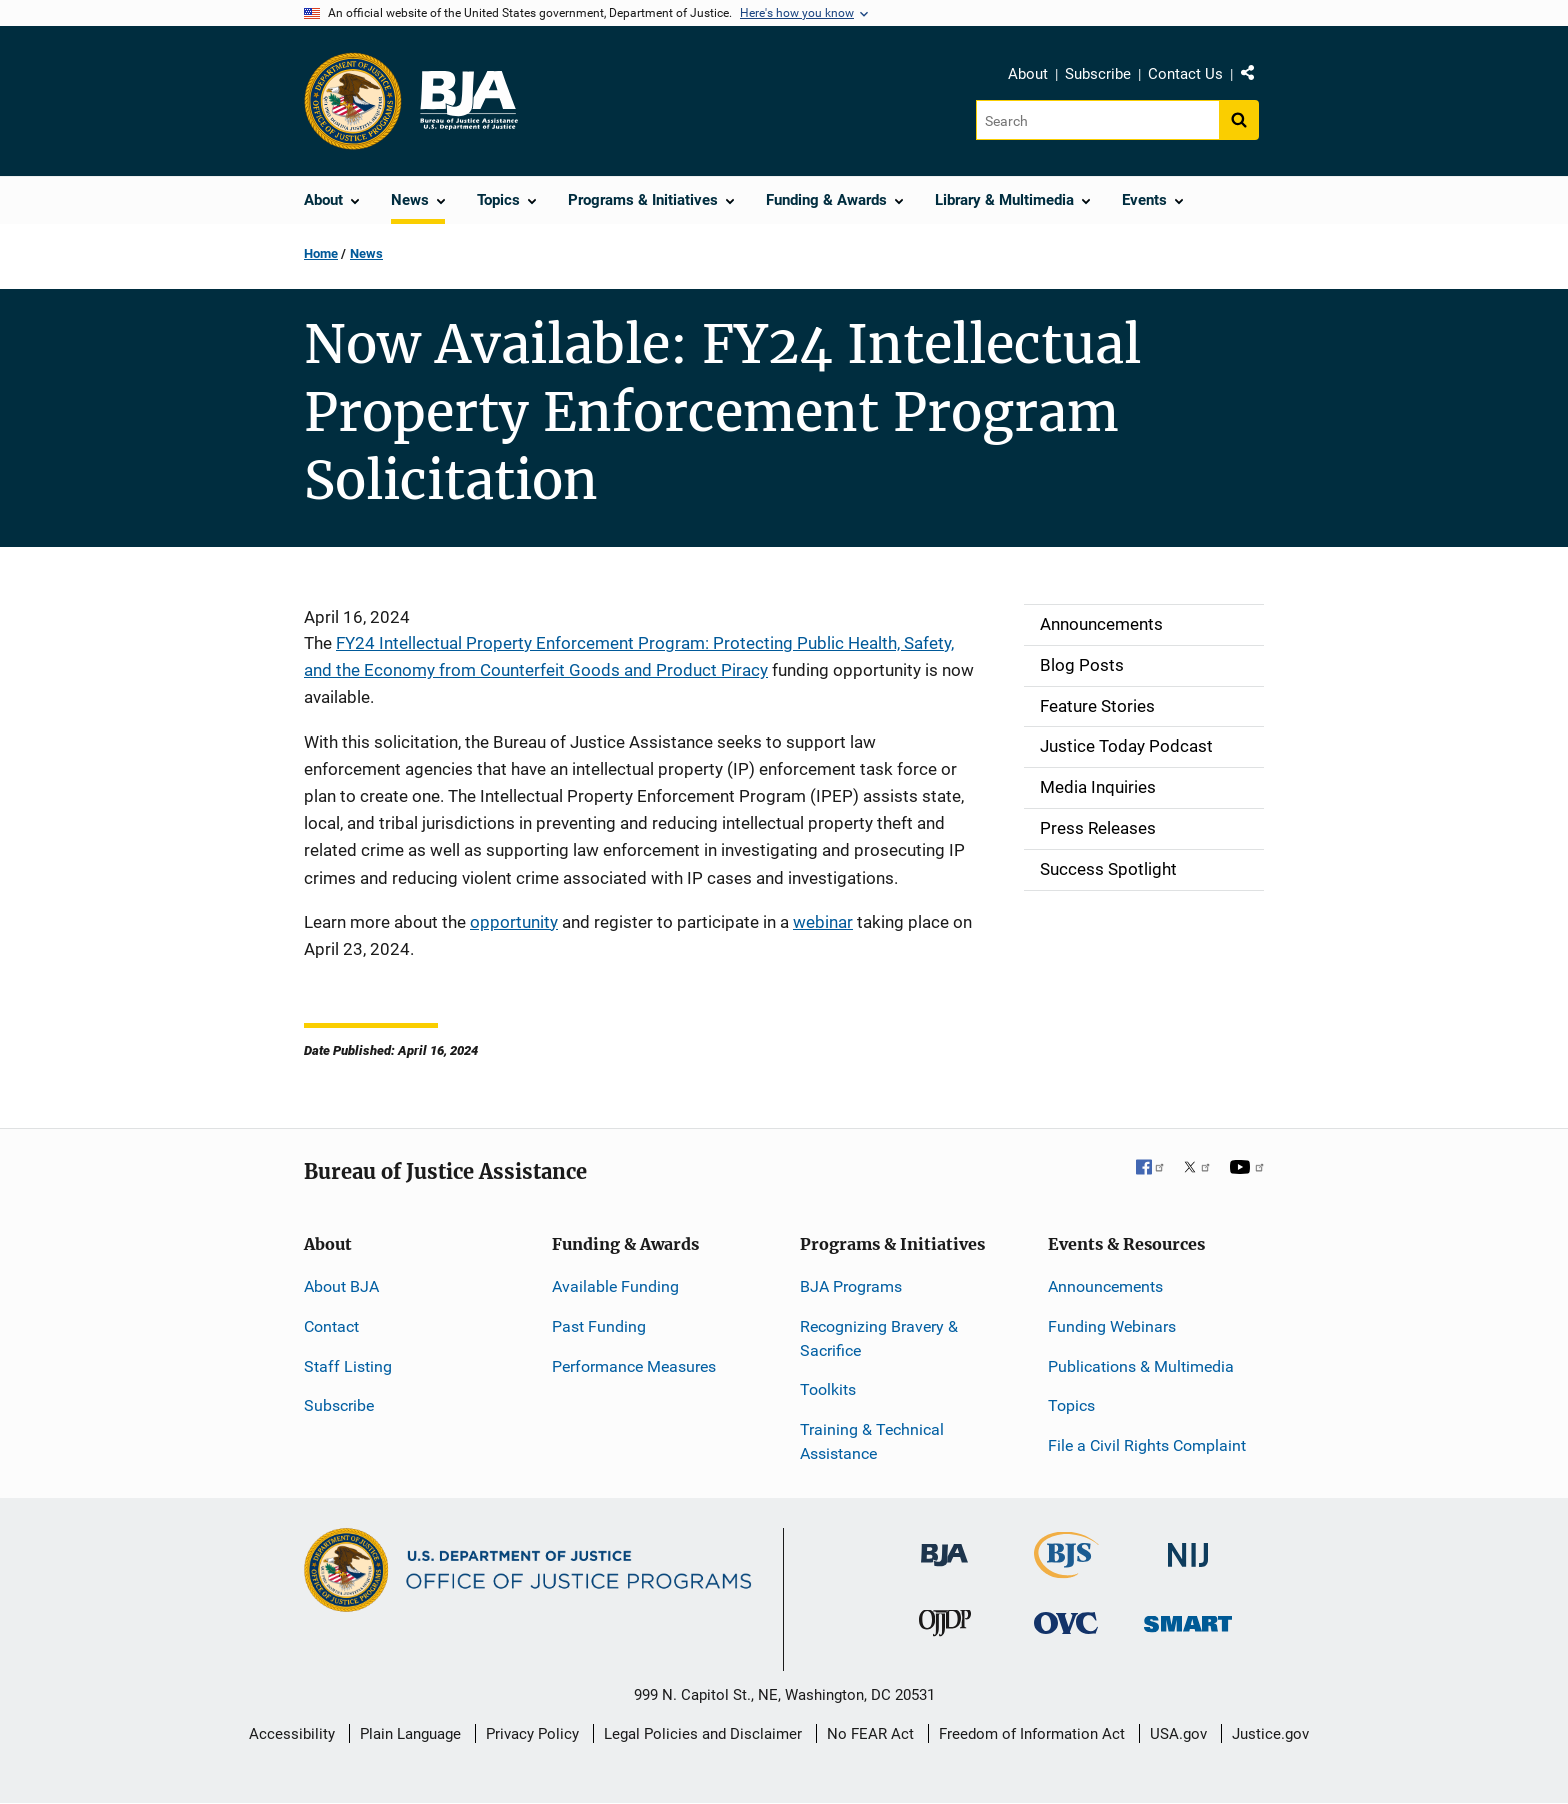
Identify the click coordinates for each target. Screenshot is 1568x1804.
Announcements (1105, 1286)
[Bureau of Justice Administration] (944, 1545)
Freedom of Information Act (1032, 1734)
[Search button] (1239, 120)
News (366, 253)
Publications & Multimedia (1141, 1366)
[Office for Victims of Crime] (1066, 1622)
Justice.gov (1270, 1734)
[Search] (1097, 120)
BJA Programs (851, 1286)
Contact (331, 1326)
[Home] (468, 101)
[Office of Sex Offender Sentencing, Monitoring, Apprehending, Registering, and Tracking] (1188, 1618)
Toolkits (828, 1389)
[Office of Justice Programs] (353, 101)
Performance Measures (634, 1366)
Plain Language (410, 1734)
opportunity (514, 922)
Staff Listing (348, 1366)
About (1028, 74)
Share (1255, 77)
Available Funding (615, 1286)
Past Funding (599, 1326)
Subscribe (1098, 74)
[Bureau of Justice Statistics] (1066, 1569)
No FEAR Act (870, 1734)
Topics (1071, 1405)
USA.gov (1178, 1734)
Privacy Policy (532, 1734)
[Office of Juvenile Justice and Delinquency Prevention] (945, 1627)
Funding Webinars (1112, 1326)
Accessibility (292, 1734)
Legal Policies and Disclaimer (703, 1734)
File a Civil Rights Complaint (1147, 1445)
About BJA (341, 1286)
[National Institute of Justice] (1188, 1546)
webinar (823, 922)
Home (321, 253)
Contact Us (1185, 74)
